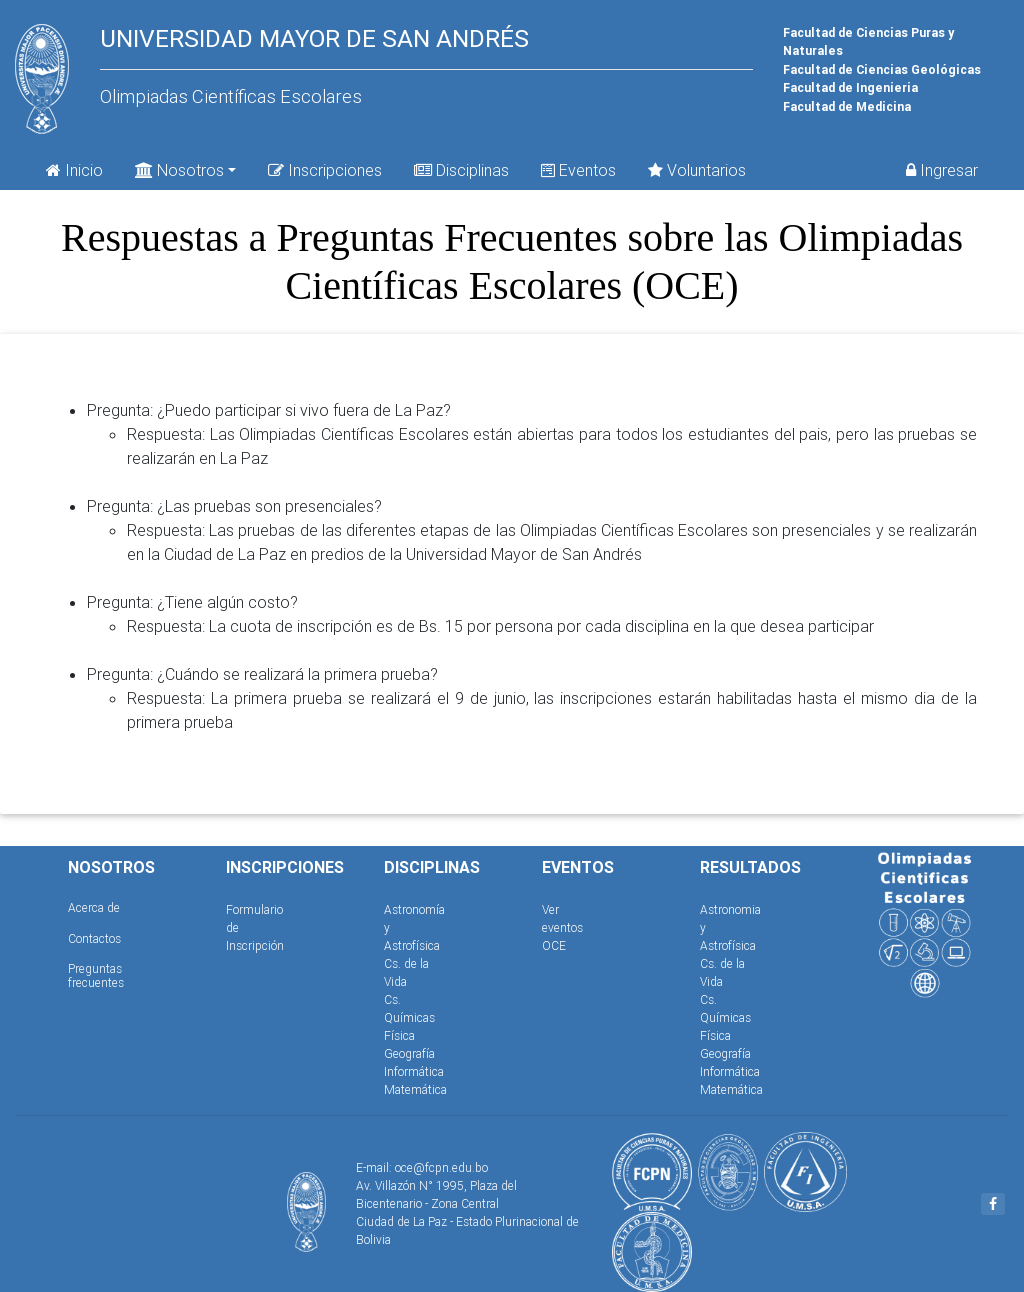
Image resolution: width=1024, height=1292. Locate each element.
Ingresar (942, 170)
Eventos (578, 170)
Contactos (94, 938)
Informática (414, 1071)
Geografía (409, 1053)
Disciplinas (461, 170)
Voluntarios (697, 170)
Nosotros (179, 168)
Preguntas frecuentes (96, 975)
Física (399, 1035)
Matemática (415, 1089)
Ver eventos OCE (562, 927)
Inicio (74, 170)
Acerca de (94, 907)
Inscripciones (325, 170)
